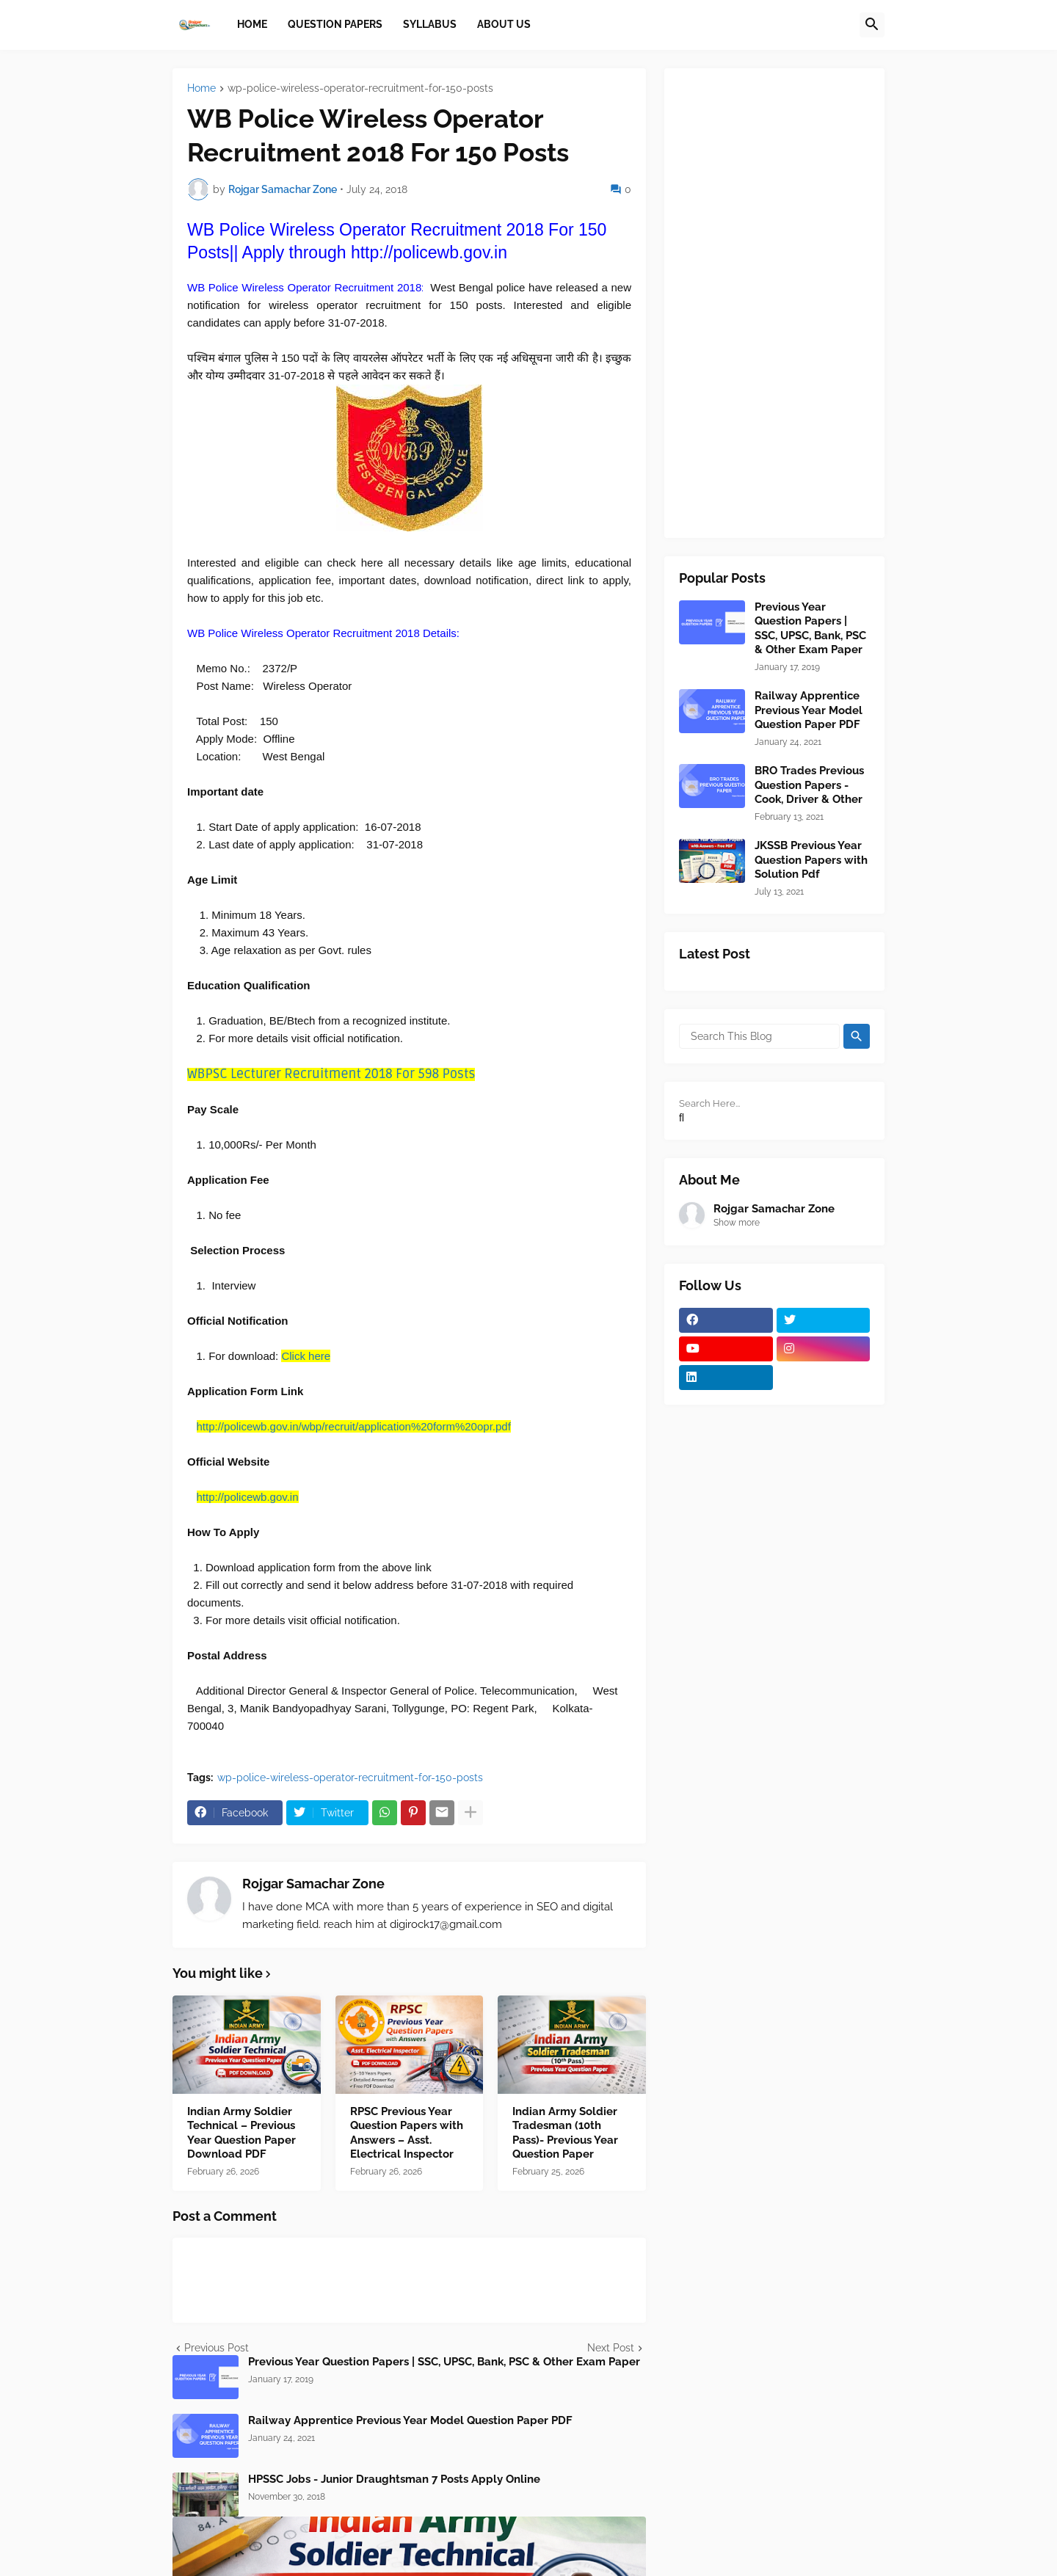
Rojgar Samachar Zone (313, 1883)
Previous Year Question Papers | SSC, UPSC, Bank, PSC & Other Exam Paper (444, 2361)
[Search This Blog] (759, 1036)
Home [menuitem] (252, 24)
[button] (872, 24)
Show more (736, 1223)
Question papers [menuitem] (335, 24)
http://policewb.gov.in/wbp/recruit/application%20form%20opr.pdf (354, 1426)
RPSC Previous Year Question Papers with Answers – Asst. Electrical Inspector (406, 2133)
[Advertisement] (774, 303)
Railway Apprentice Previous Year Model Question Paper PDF (410, 2420)
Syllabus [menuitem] (430, 24)
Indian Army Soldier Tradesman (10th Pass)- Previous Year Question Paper (565, 2133)
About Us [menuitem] (504, 24)
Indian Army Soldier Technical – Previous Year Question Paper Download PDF (241, 2133)
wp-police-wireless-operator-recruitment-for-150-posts (360, 88)
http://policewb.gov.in (248, 1497)
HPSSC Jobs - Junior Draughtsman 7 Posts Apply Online (394, 2479)
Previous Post (216, 2348)
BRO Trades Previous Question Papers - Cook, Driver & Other (809, 785)
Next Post (610, 2348)
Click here (305, 1356)
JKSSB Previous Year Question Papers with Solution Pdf (811, 860)
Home (201, 88)
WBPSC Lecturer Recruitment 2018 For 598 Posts (331, 1074)
